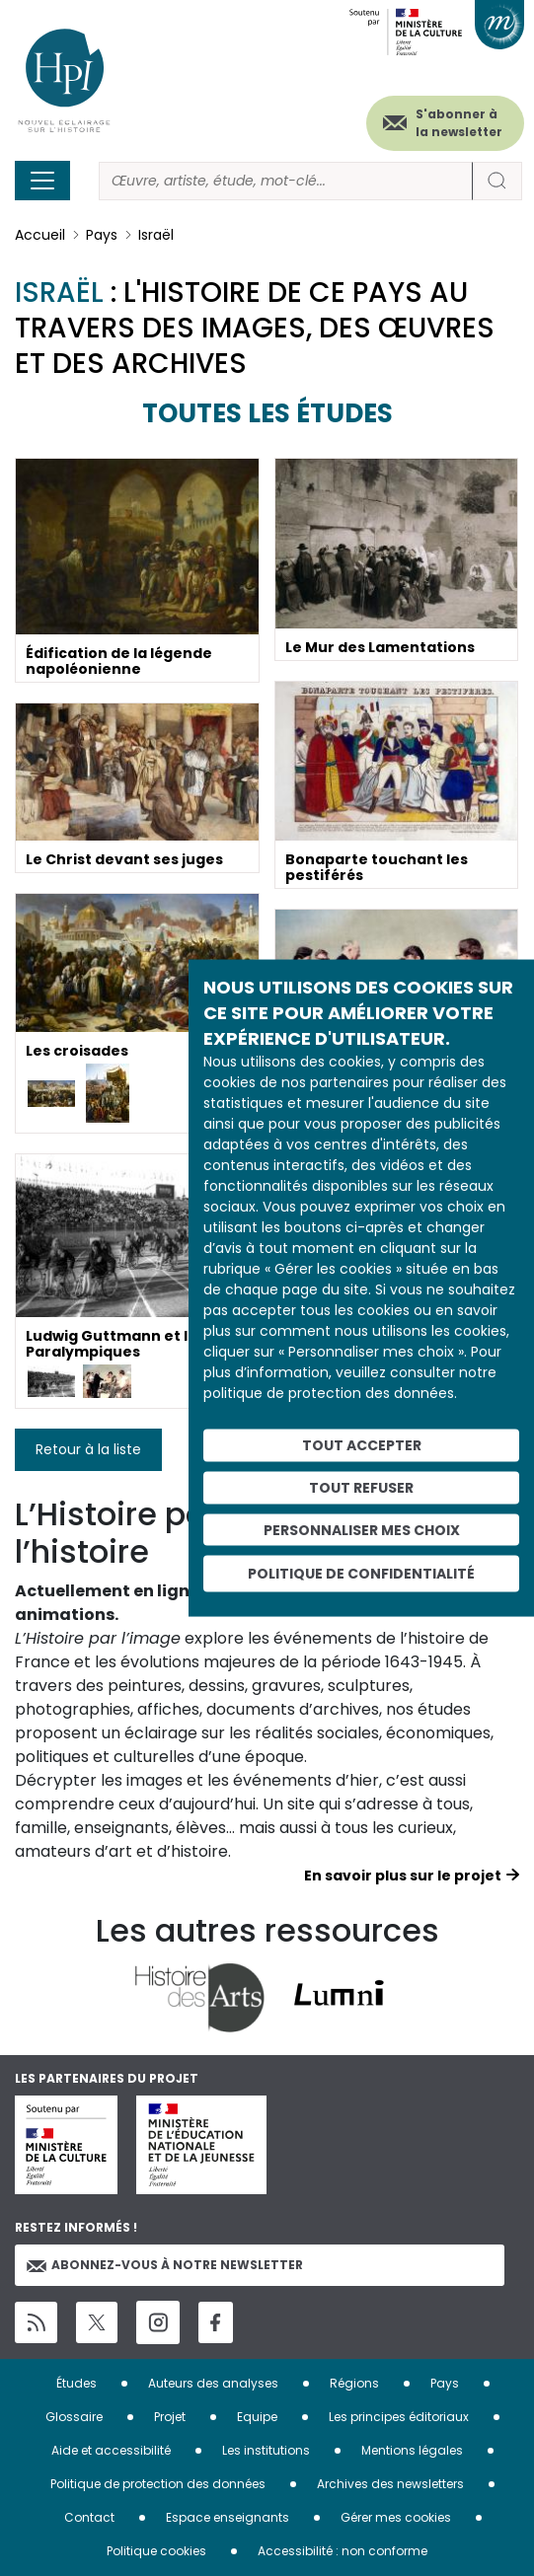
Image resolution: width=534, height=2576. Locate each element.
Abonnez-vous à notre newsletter (165, 2264)
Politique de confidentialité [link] (361, 1573)
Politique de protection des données (158, 2483)
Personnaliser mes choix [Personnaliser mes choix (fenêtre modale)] (362, 1529)
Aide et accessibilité (111, 2450)
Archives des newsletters (390, 2483)
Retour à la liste (88, 1449)
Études (76, 2383)
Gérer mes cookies (396, 2517)
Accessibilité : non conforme (342, 2550)
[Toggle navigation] (42, 180)
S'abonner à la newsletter (459, 123)
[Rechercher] (286, 181)
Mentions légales (412, 2450)
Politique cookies (156, 2550)
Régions (354, 2383)
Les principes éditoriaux (399, 2416)
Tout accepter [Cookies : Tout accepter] (361, 1445)
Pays (101, 235)
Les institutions (266, 2450)
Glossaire (74, 2416)
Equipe (257, 2416)
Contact (89, 2517)
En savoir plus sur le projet (402, 1875)
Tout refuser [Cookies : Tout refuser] (361, 1487)
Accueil (40, 235)
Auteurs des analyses (213, 2383)
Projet (170, 2416)
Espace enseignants (227, 2517)
